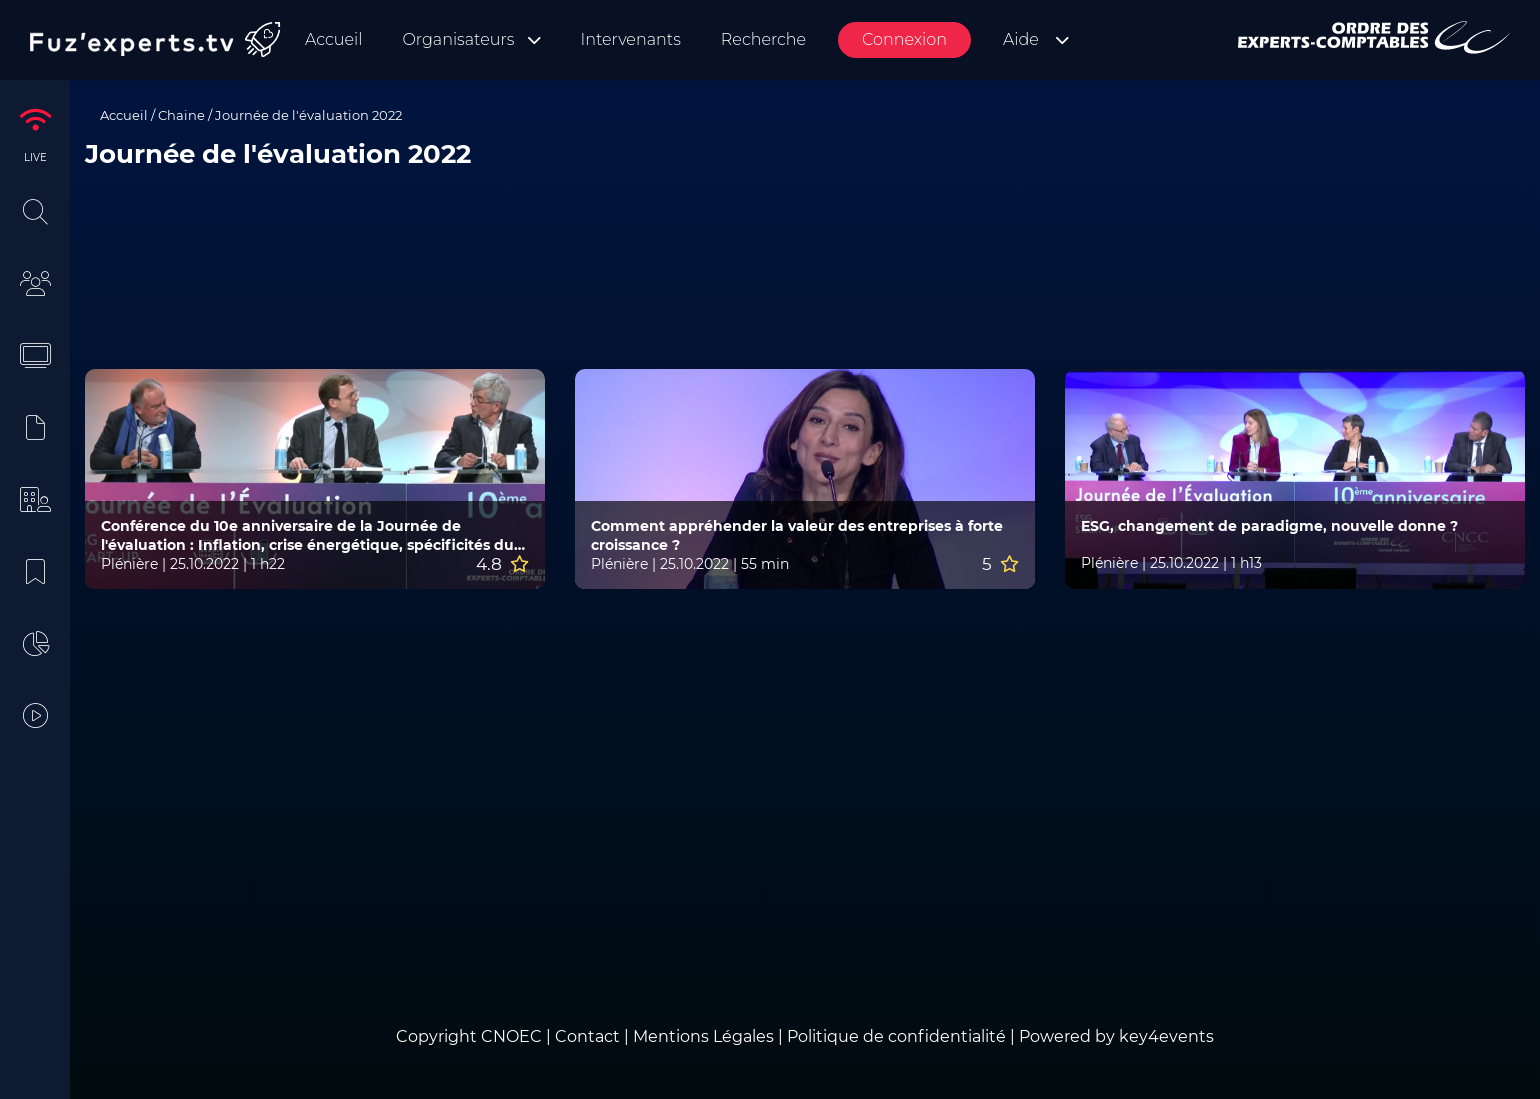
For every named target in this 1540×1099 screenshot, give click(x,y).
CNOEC (511, 1036)
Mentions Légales (703, 1036)
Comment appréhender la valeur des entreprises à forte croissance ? (797, 535)
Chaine (181, 115)
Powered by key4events (1116, 1036)
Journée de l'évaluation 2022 (308, 115)
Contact (589, 1036)
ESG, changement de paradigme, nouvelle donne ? (1269, 526)
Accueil (124, 115)
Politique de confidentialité (896, 1036)
